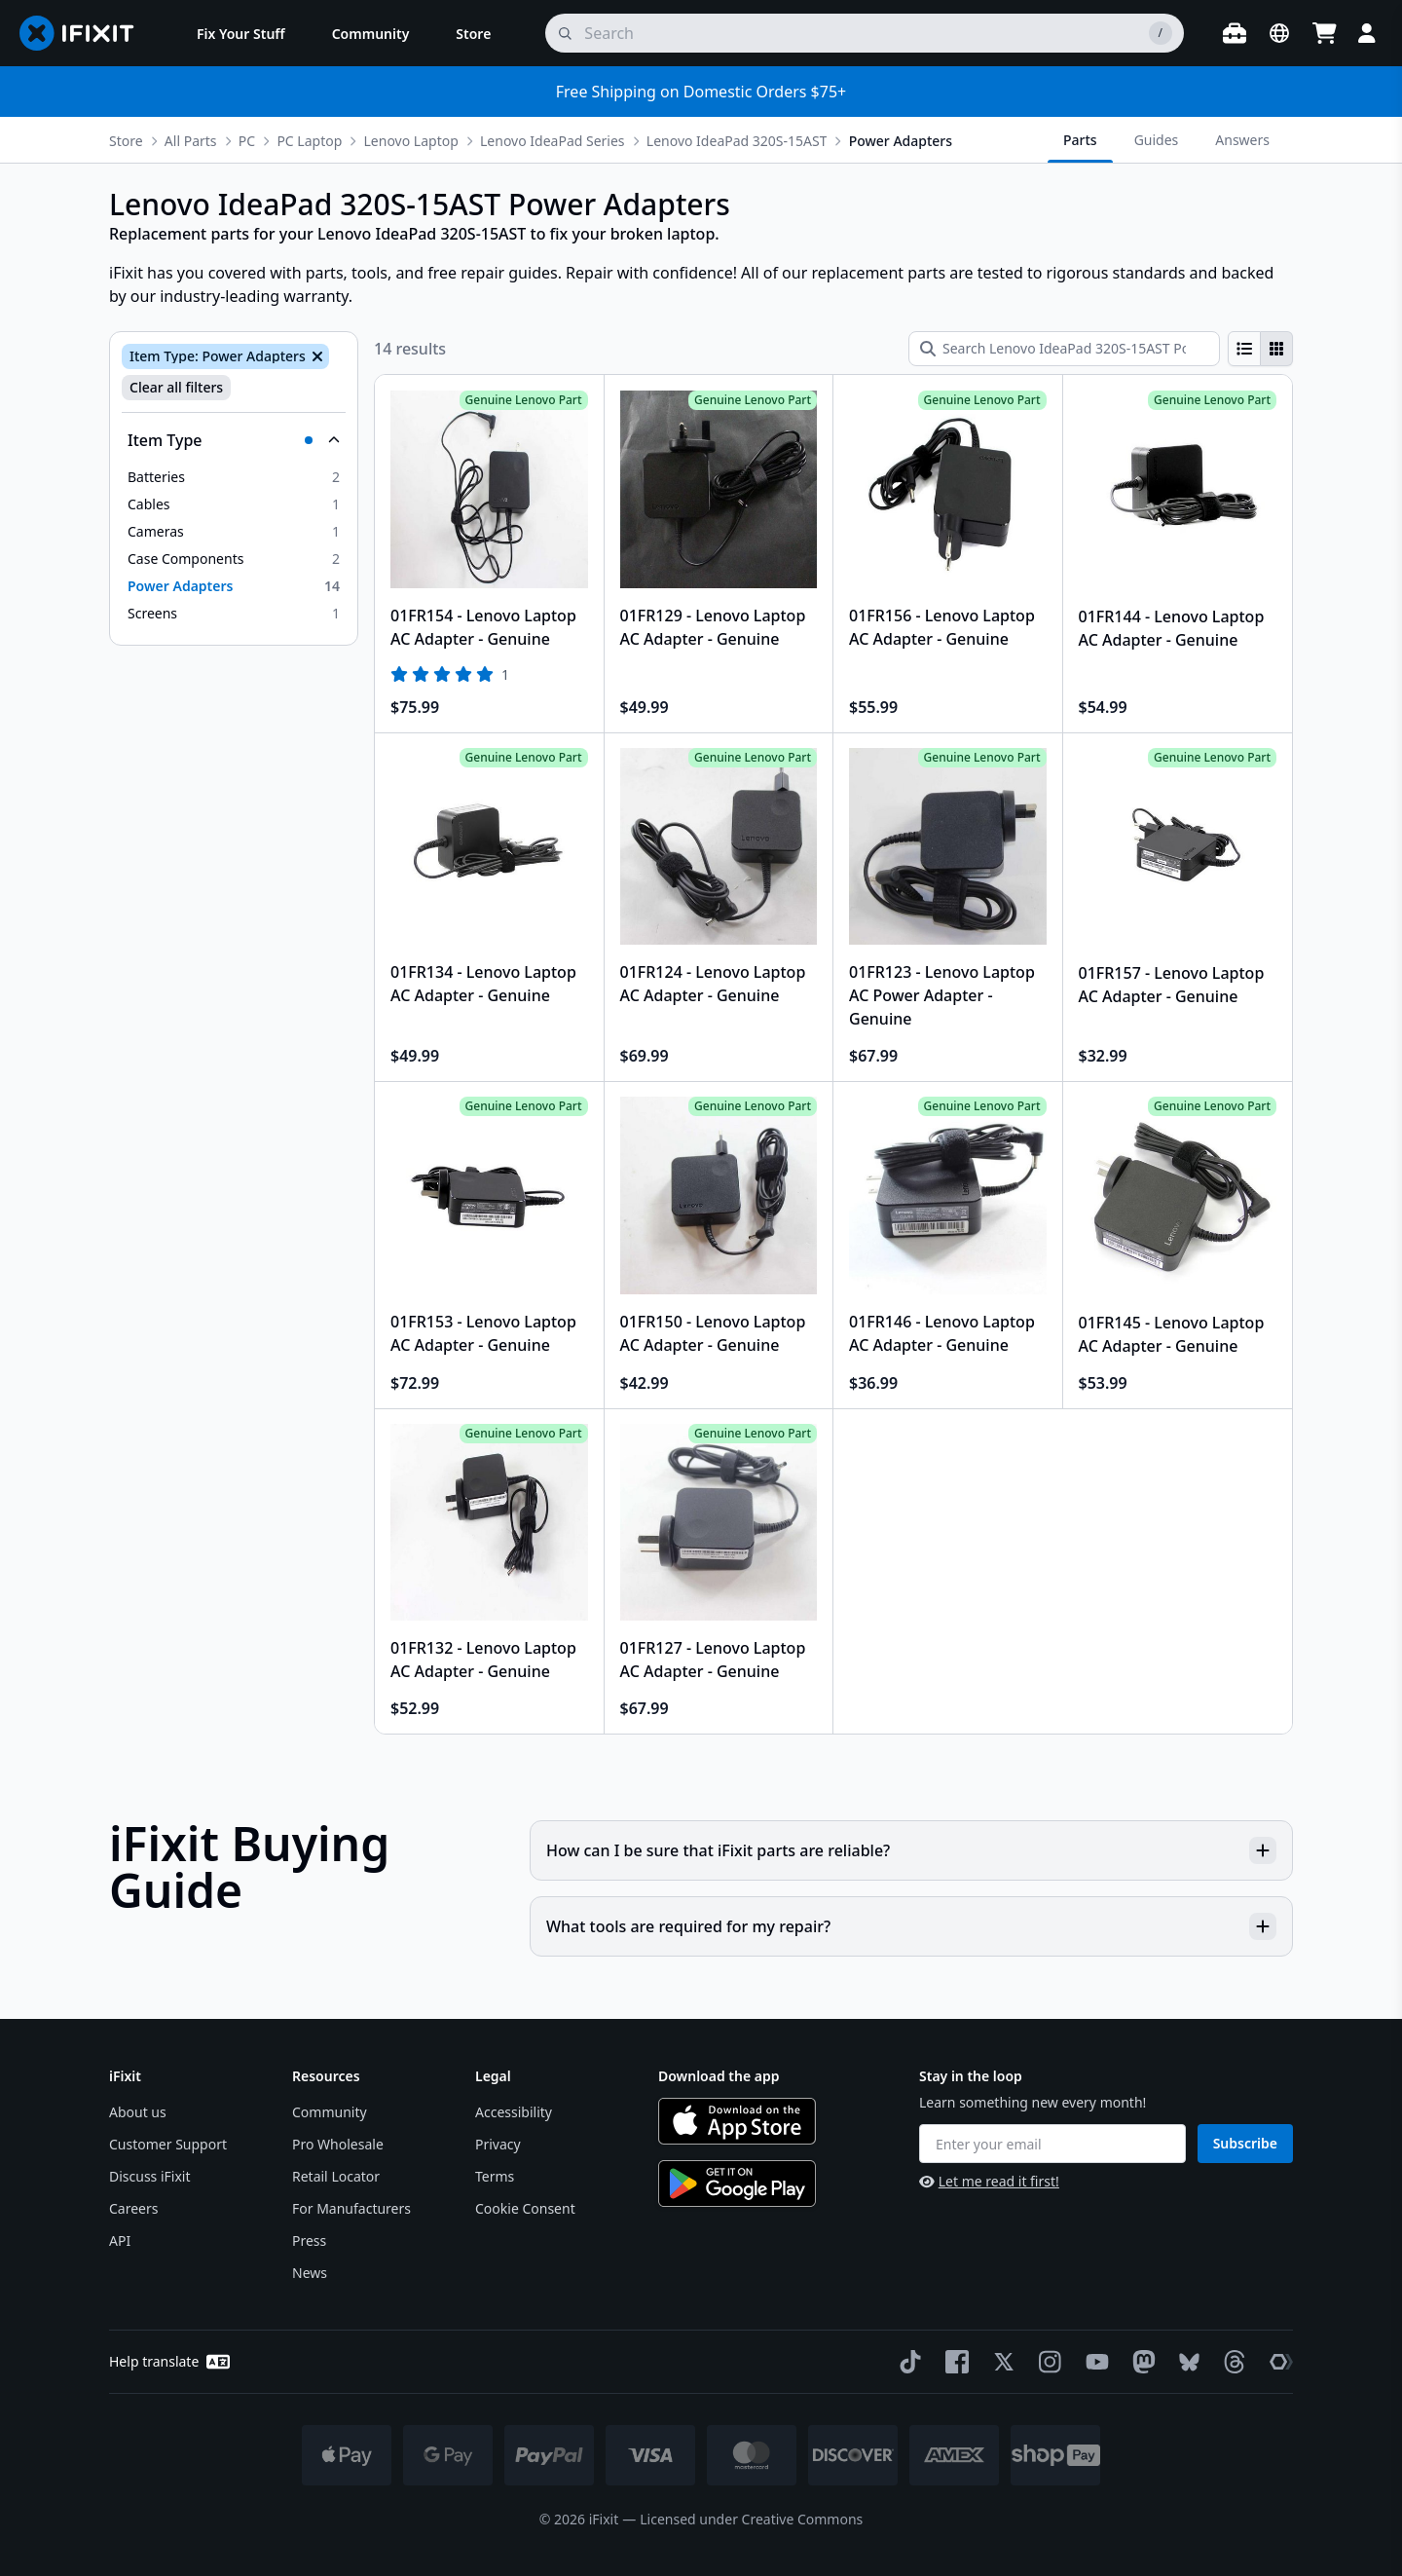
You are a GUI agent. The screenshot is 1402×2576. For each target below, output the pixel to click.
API (119, 2240)
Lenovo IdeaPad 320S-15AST (737, 140)
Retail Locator (336, 2176)
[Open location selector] (1279, 33)
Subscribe (1245, 2143)
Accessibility (513, 2112)
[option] (234, 477)
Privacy (498, 2144)
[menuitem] (241, 33)
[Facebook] (953, 2361)
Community (329, 2112)
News (309, 2272)
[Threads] (1230, 2361)
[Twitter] (999, 2361)
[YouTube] (1093, 2361)
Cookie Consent (525, 2208)
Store (126, 140)
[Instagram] (1046, 2361)
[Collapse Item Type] (234, 440)
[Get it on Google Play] (737, 2183)
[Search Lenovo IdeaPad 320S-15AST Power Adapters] (1064, 348)
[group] (1260, 348)
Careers (133, 2208)
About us (137, 2112)
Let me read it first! (989, 2181)
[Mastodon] (1140, 2361)
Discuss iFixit (150, 2176)
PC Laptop (309, 140)
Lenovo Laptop (411, 140)
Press (309, 2240)
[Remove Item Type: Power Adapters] (315, 356)
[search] (864, 33)
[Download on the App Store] (737, 2121)
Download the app (719, 2076)
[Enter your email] (1052, 2143)
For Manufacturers (351, 2208)
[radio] (1244, 348)
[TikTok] (906, 2361)
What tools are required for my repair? (911, 1926)
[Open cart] (1324, 33)
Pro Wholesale (338, 2144)
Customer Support (168, 2144)
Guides (1156, 140)
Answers (1242, 140)
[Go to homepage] (84, 33)
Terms (494, 2176)
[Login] (1367, 33)
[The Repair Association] (1277, 2361)
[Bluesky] (1185, 2362)
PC (247, 140)
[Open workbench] (1234, 33)
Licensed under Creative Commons (751, 2519)
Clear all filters (176, 387)
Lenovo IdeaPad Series (552, 140)
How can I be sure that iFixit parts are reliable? (911, 1850)
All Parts (191, 140)
